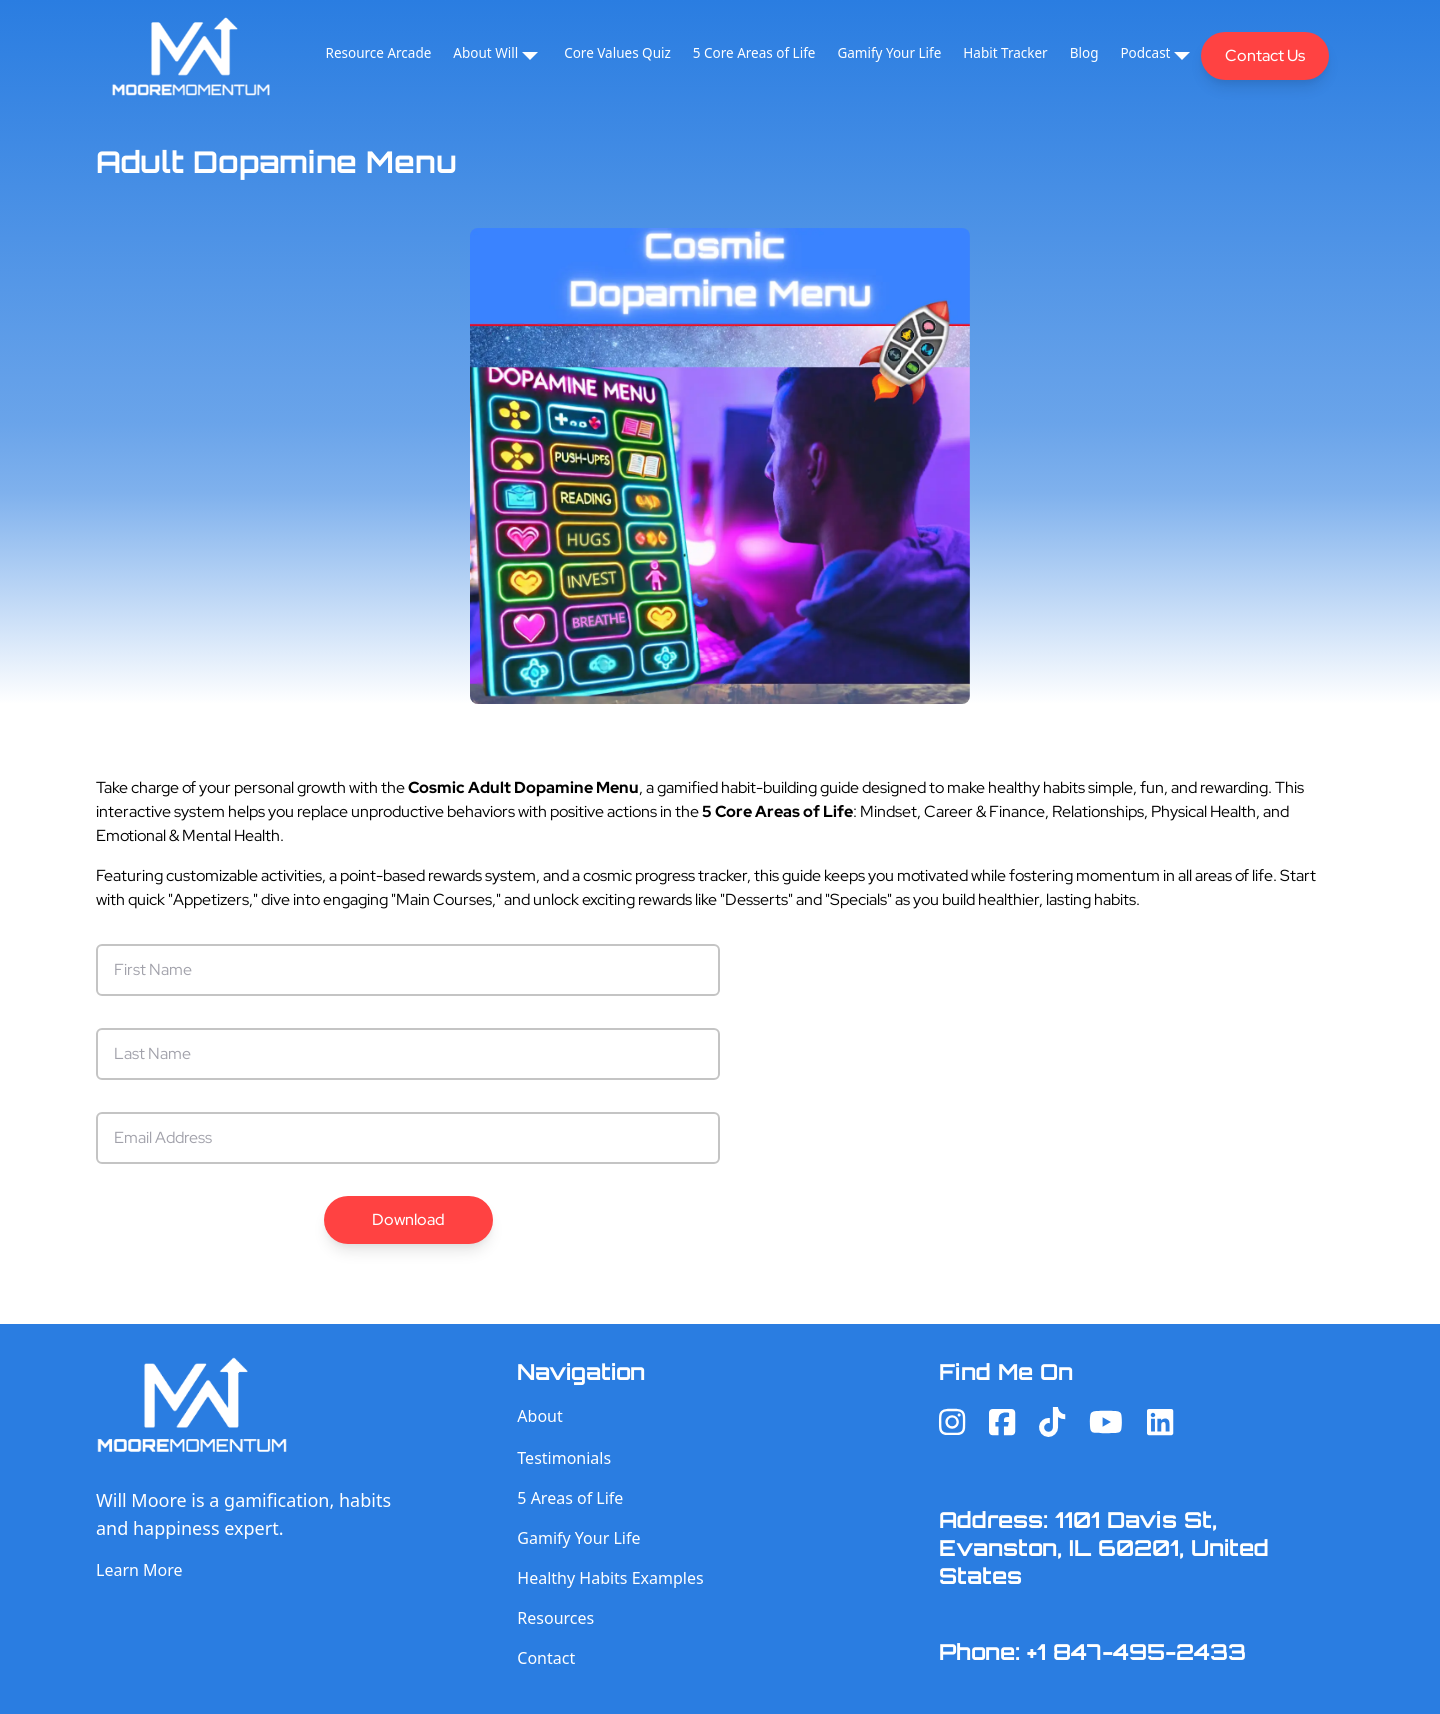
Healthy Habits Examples (610, 1578)
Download (408, 1219)
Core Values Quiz (617, 53)
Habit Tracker (1005, 53)
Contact (546, 1658)
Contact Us (1265, 55)
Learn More (139, 1570)
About (539, 1416)
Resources (555, 1618)
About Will (485, 53)
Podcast (1145, 53)
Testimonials (564, 1458)
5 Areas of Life (570, 1498)
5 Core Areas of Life (754, 53)
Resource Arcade (379, 53)
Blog (1084, 53)
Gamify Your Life (889, 53)
